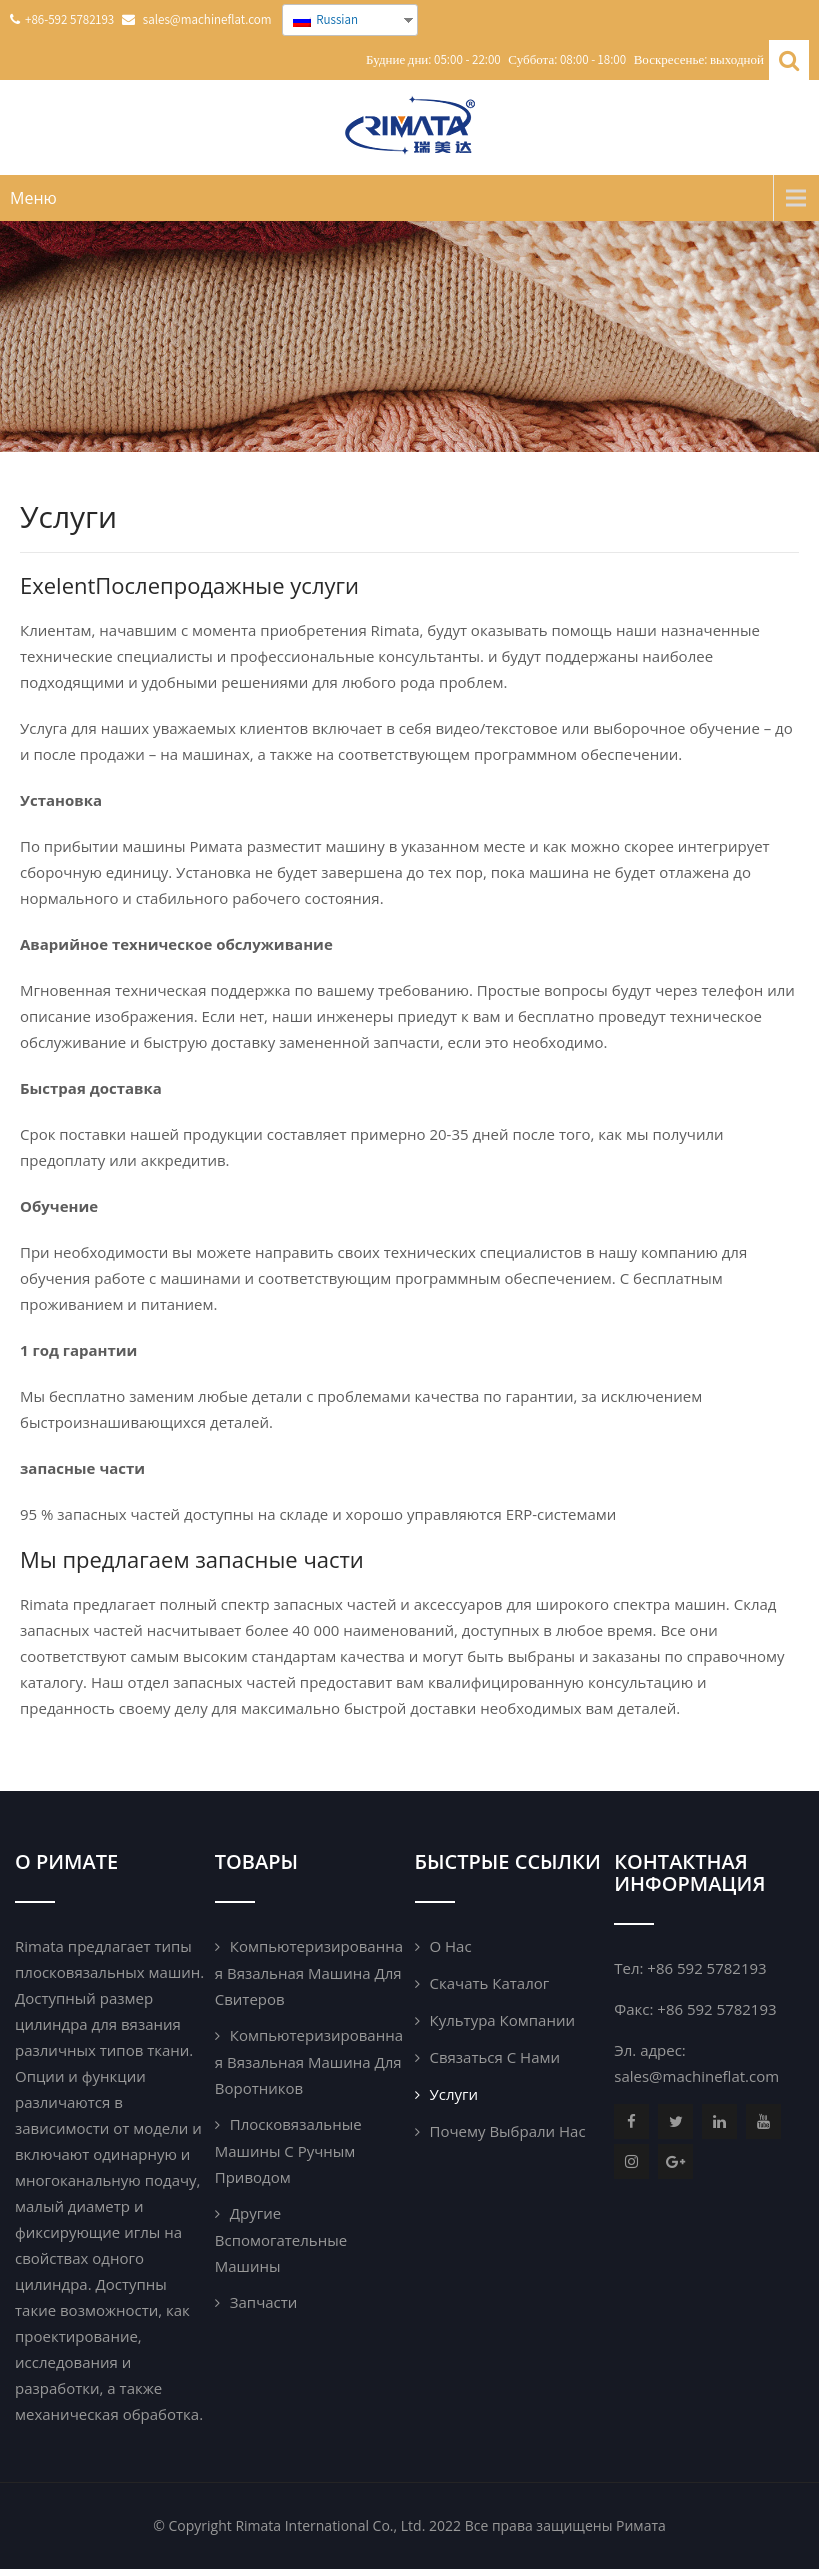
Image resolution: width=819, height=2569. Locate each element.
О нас (451, 1946)
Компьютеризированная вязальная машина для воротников (309, 2061)
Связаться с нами (495, 2057)
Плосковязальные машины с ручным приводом (288, 2150)
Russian (325, 19)
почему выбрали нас (508, 2131)
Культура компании (502, 2020)
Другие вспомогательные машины (281, 2239)
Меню (33, 198)
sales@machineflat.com (696, 2076)
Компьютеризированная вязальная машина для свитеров (309, 1972)
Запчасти (264, 2302)
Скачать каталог (490, 1983)
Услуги (454, 2094)
